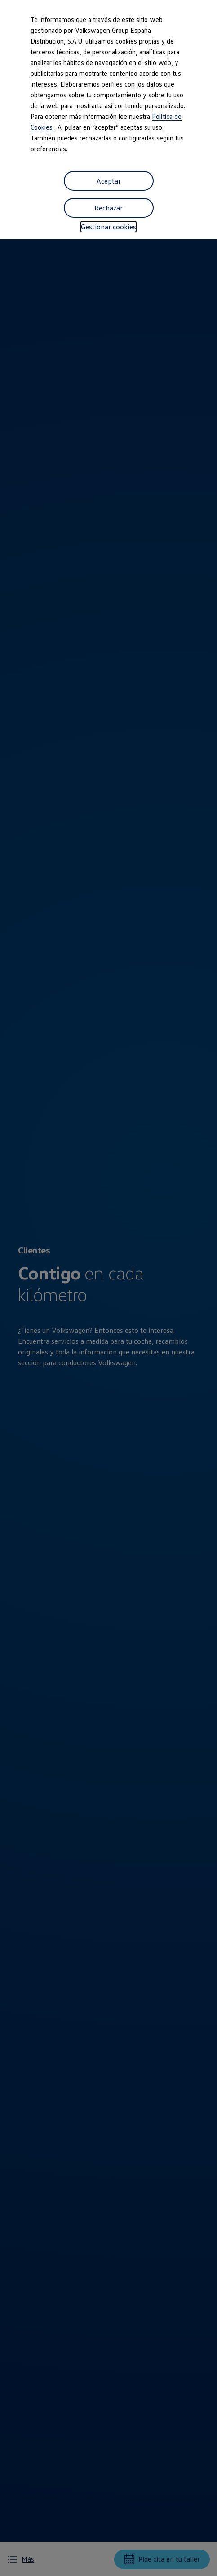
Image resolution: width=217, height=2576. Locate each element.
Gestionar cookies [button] (108, 226)
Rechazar (108, 207)
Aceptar (109, 180)
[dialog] (108, 1288)
